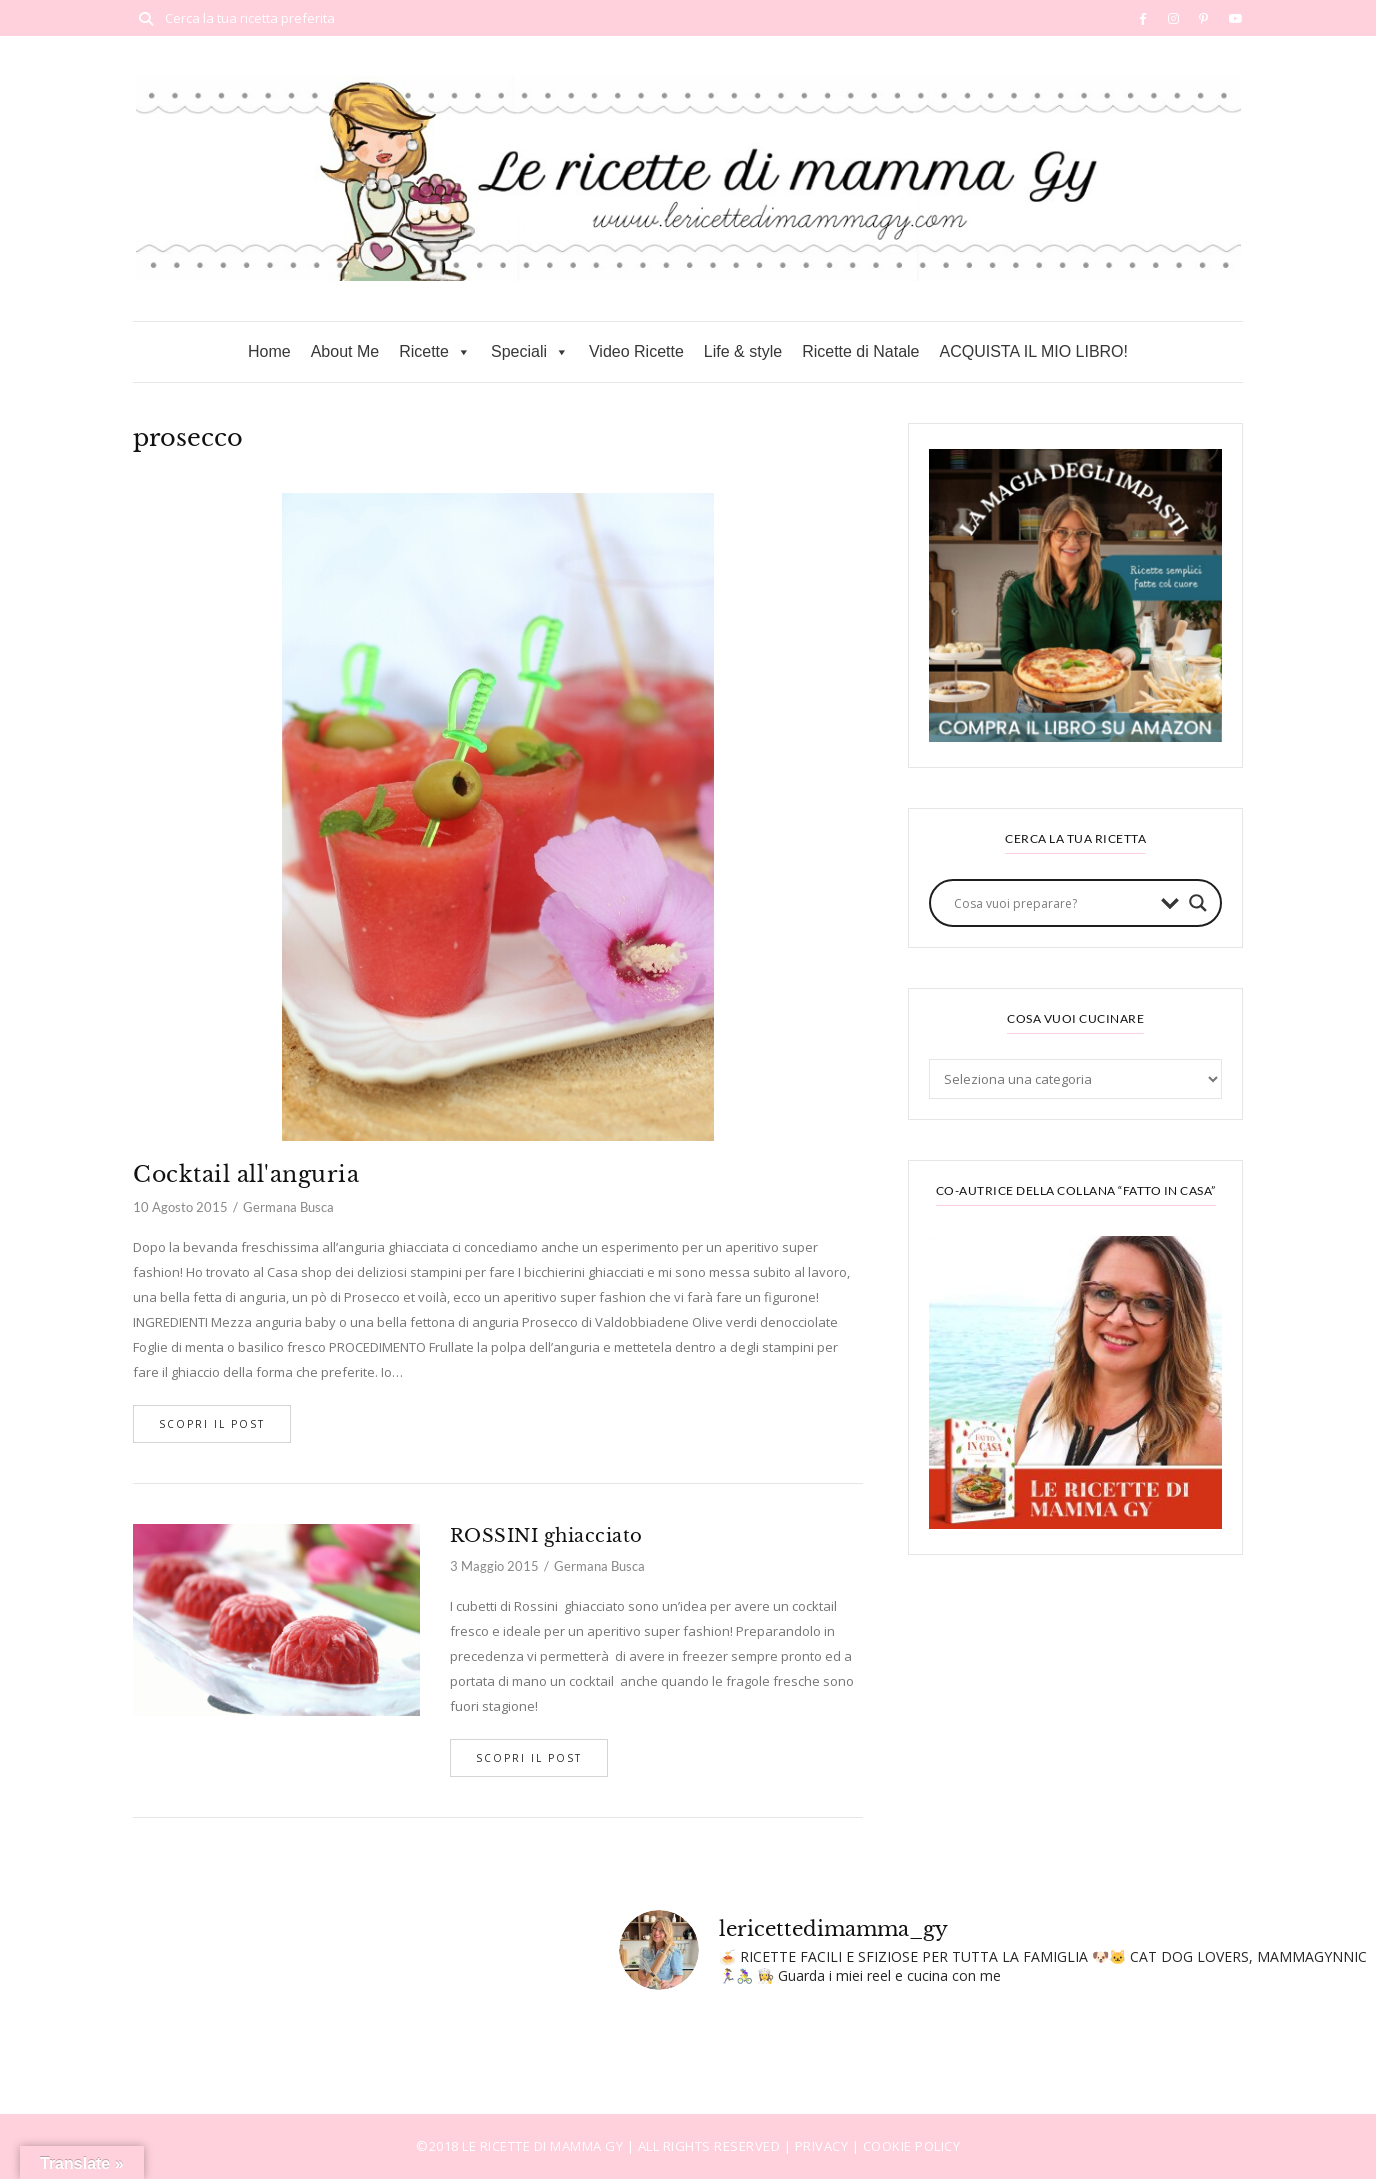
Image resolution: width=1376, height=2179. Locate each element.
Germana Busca (288, 1207)
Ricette (435, 352)
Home (269, 351)
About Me (345, 351)
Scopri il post (212, 1424)
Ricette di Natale (860, 351)
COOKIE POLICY (912, 2146)
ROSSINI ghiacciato (546, 1536)
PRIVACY (823, 2146)
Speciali (530, 352)
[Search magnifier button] (1198, 903)
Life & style (743, 351)
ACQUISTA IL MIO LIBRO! (1034, 351)
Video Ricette (636, 351)
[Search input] (1052, 903)
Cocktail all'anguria (246, 1174)
